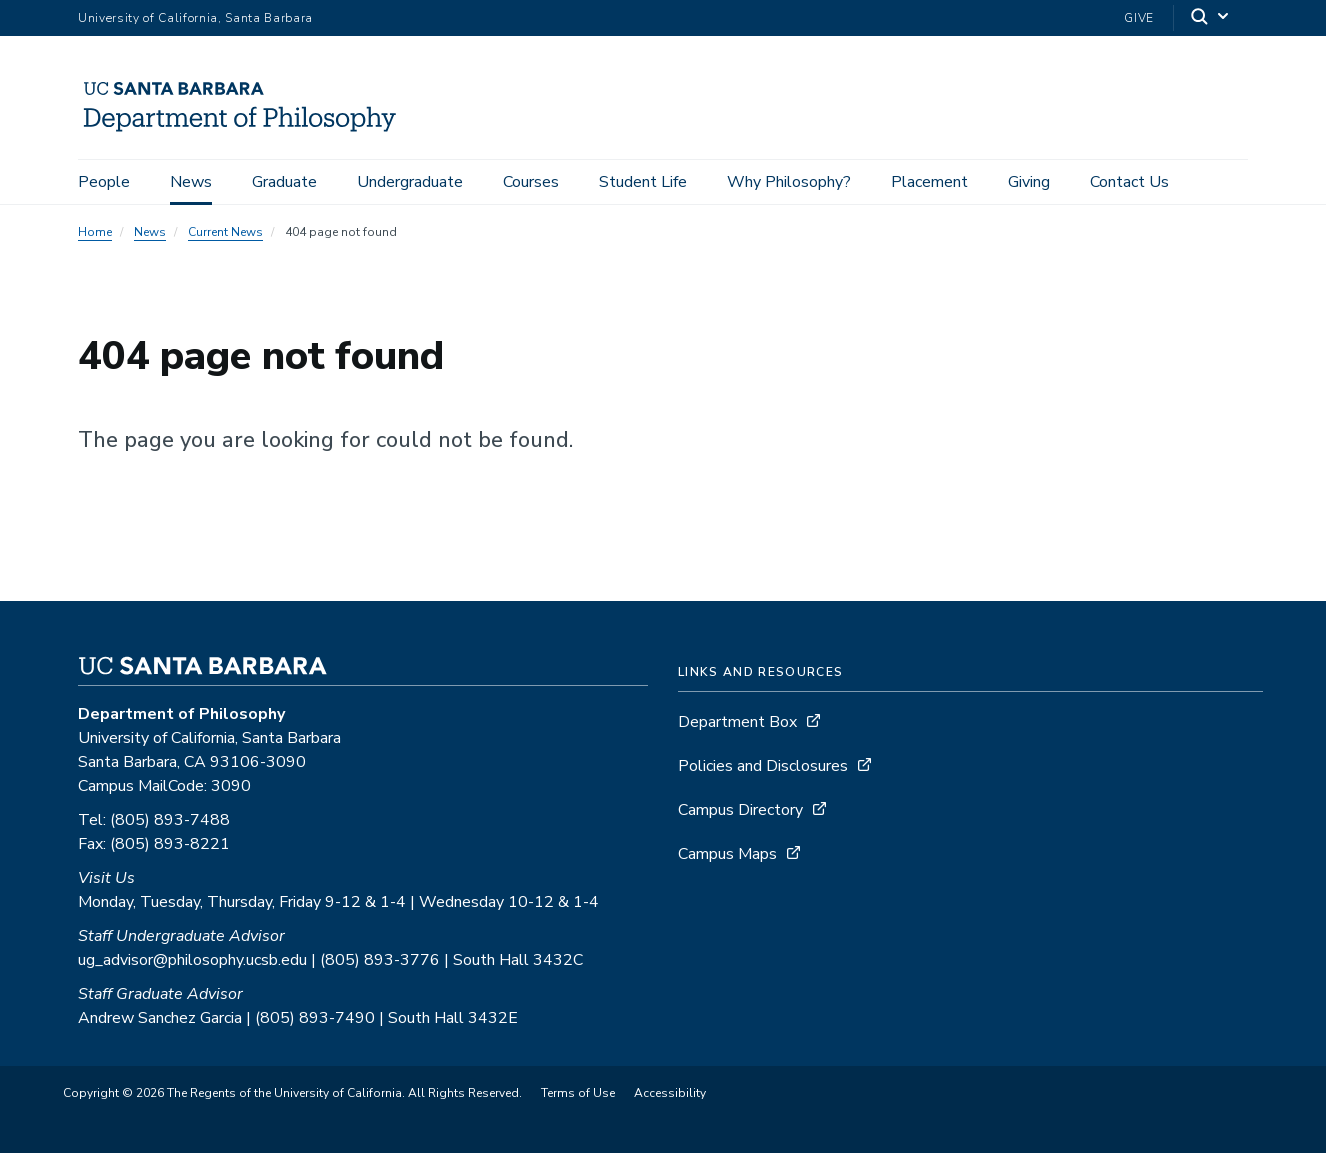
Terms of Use (578, 1093)
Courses (531, 182)
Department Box (737, 722)
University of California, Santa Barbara (195, 18)
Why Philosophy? (789, 182)
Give (1139, 18)
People (104, 182)
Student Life (643, 182)
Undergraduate (410, 182)
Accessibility (670, 1093)
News (191, 182)
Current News (225, 232)
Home (95, 232)
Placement (929, 182)
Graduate (284, 182)
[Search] (1211, 18)
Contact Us (1129, 182)
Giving (1029, 182)
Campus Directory (740, 810)
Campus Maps (727, 854)
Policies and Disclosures (763, 766)
